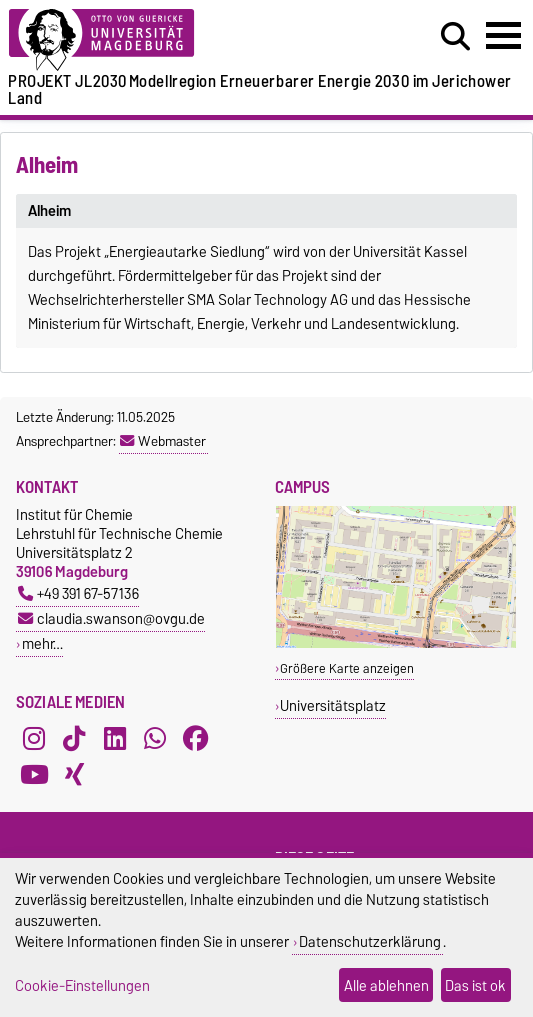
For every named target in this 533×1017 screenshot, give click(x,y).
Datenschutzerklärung (370, 941)
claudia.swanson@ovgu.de (111, 618)
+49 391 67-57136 (78, 593)
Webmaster (163, 441)
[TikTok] (74, 738)
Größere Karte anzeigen (347, 668)
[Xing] (74, 774)
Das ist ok (475, 985)
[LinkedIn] (115, 738)
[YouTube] (34, 774)
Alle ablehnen (386, 985)
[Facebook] (196, 738)
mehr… (42, 643)
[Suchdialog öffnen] (455, 37)
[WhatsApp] (155, 738)
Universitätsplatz (333, 705)
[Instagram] (34, 738)
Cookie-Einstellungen (82, 985)
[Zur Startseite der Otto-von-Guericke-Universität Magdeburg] (163, 40)
